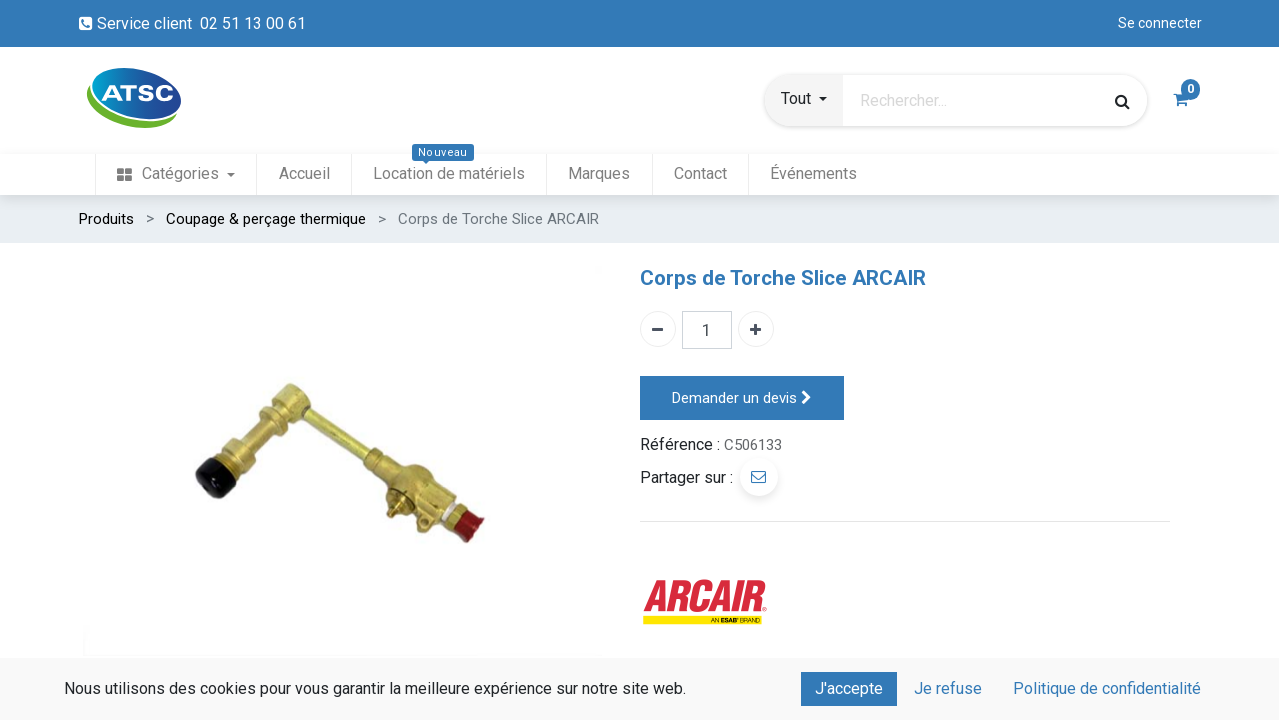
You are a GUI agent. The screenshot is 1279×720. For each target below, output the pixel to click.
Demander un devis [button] (742, 398)
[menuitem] (176, 174)
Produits (106, 219)
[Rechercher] (1122, 101)
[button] (804, 101)
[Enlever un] (658, 329)
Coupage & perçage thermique (266, 219)
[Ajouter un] (756, 329)
